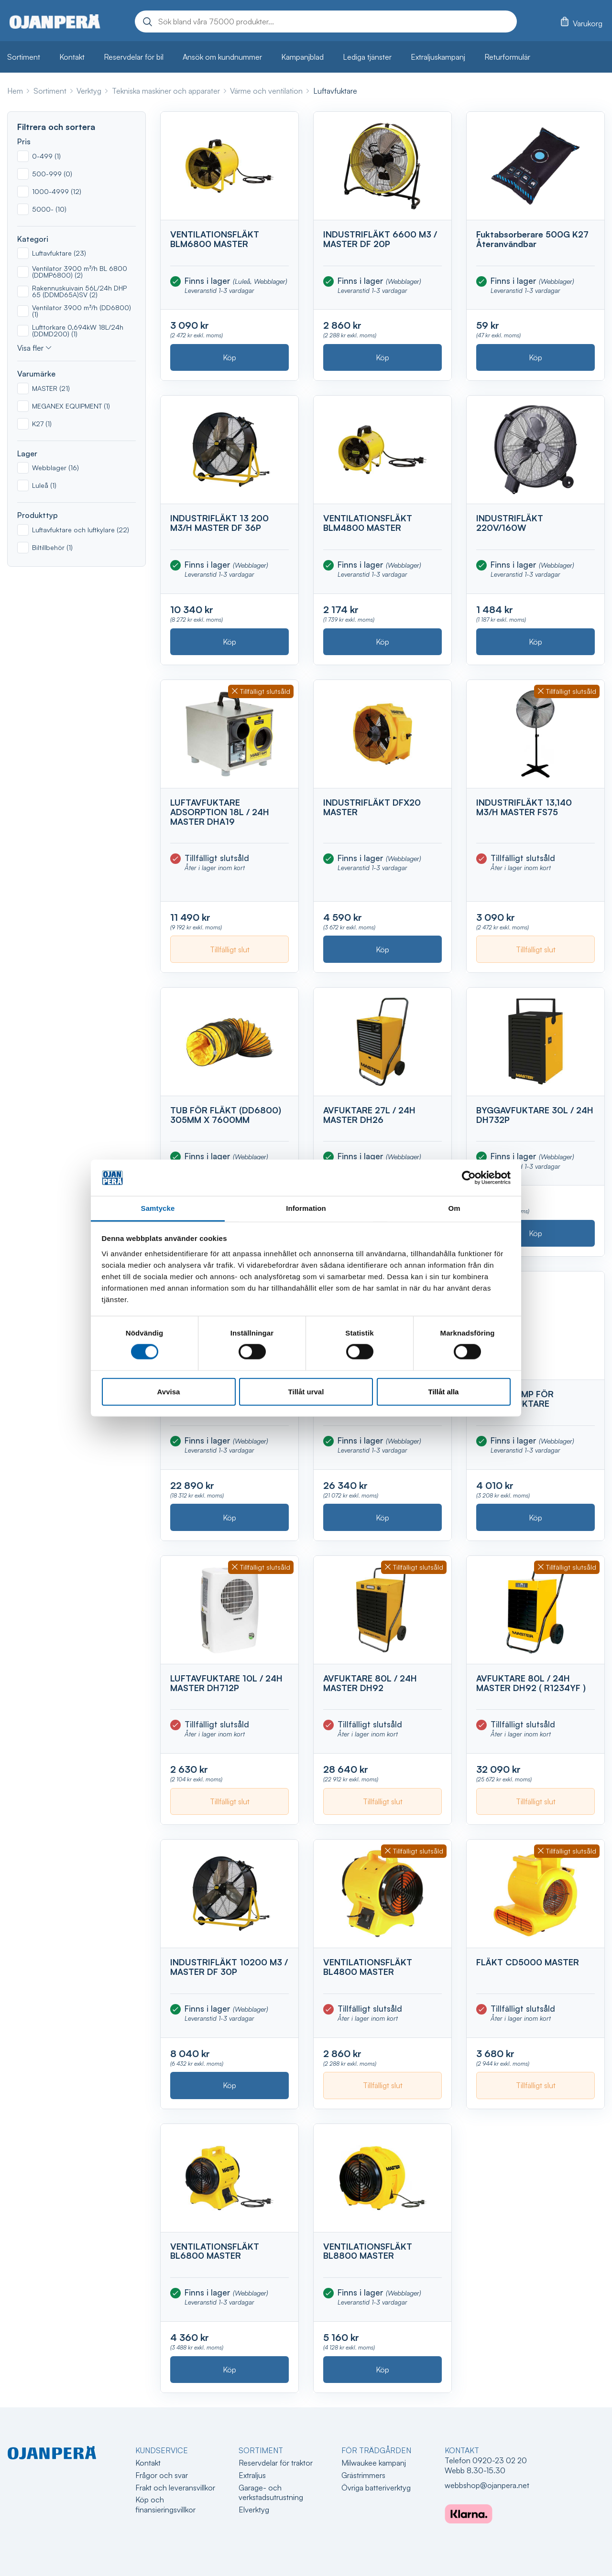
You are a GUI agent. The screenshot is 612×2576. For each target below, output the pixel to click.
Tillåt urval (306, 1391)
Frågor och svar (161, 2475)
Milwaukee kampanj (373, 2463)
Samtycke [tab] (158, 1208)
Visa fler (30, 348)
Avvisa (168, 1391)
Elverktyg (254, 2509)
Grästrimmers (363, 2475)
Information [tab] (306, 1208)
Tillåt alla (443, 1391)
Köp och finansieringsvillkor (165, 2504)
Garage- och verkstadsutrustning (271, 2492)
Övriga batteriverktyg (376, 2487)
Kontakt (148, 2463)
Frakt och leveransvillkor (175, 2487)
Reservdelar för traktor (276, 2463)
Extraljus (252, 2475)
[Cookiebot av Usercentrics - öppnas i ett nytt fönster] (469, 1178)
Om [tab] (454, 1208)
